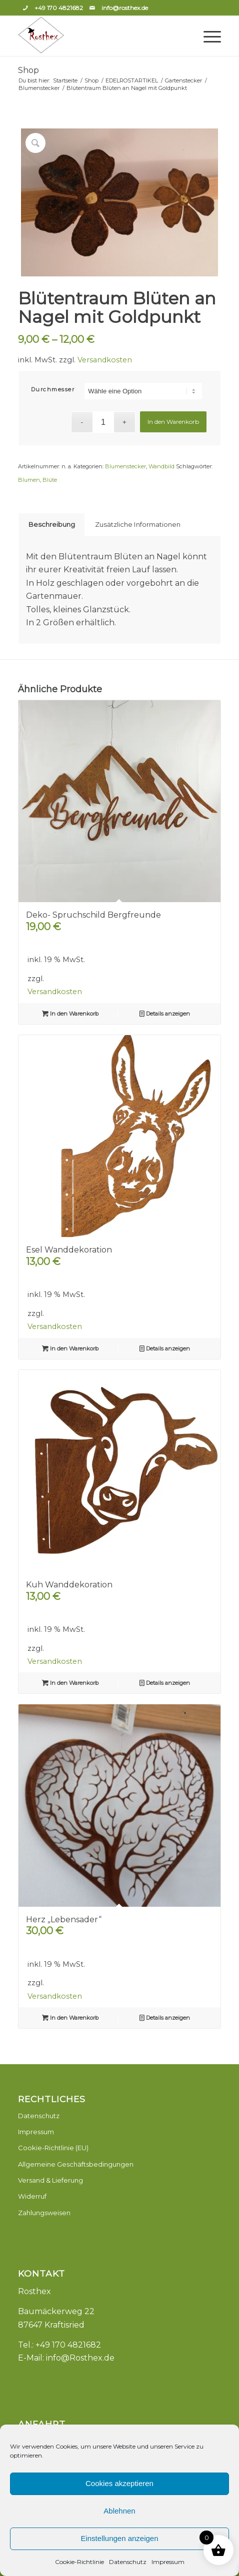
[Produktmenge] (103, 422)
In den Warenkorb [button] (70, 1013)
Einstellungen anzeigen (119, 2538)
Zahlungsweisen (44, 2213)
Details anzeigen (165, 1013)
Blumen (29, 479)
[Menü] (207, 36)
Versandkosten (105, 359)
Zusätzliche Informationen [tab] (137, 524)
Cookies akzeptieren (120, 2483)
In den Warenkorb (173, 421)
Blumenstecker (125, 466)
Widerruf (32, 2196)
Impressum (168, 2562)
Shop (28, 70)
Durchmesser (53, 389)
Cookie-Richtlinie (79, 2562)
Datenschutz (127, 2562)
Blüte (49, 479)
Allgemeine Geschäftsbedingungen (76, 2164)
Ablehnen (119, 2511)
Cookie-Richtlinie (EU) (53, 2148)
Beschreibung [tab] (51, 524)
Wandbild (161, 466)
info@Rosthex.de (80, 2358)
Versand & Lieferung (50, 2180)
